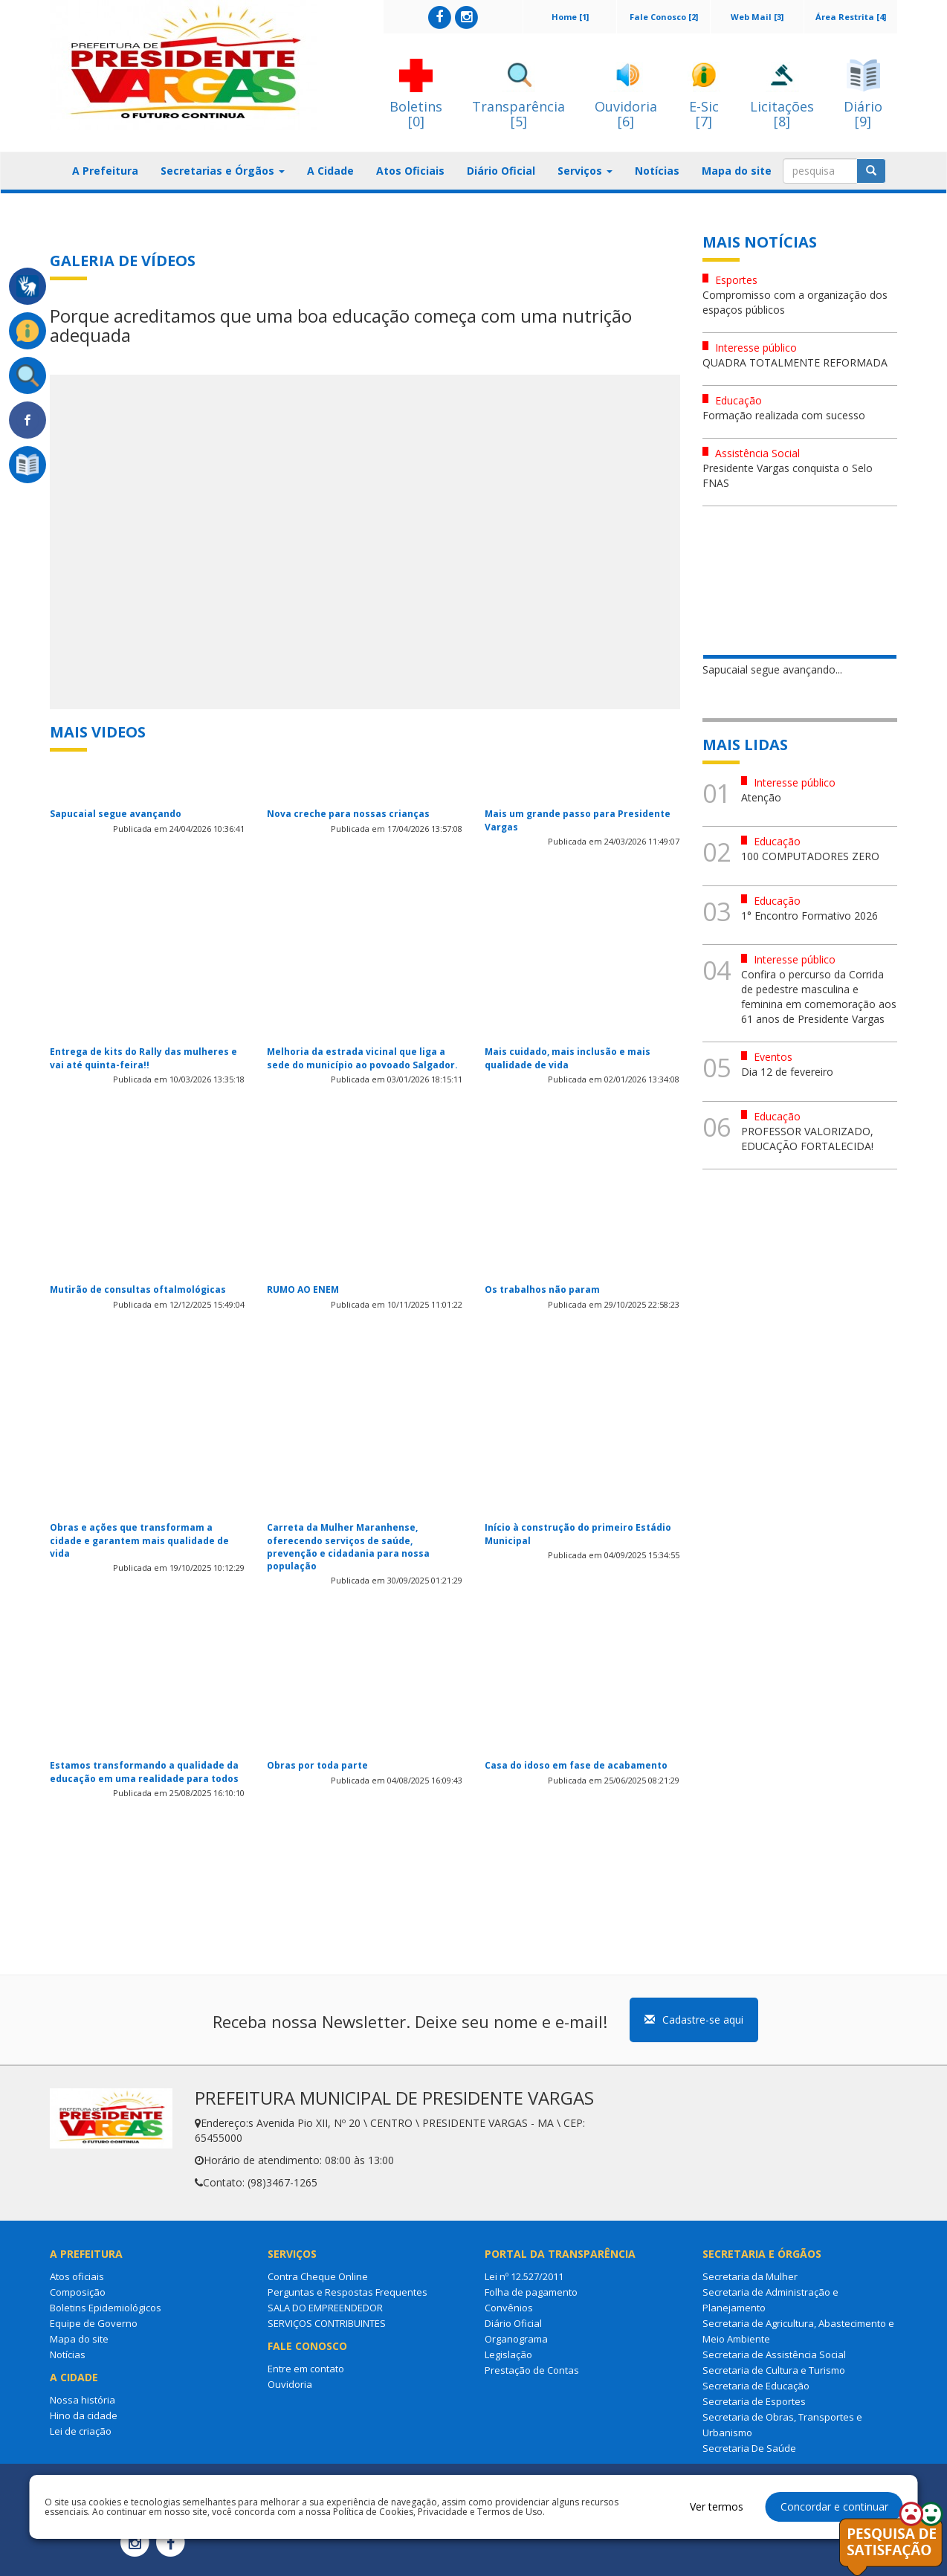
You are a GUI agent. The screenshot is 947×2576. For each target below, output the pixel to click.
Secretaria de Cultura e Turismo (773, 2370)
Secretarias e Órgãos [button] (223, 171)
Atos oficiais (77, 2276)
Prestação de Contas (532, 2370)
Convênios (509, 2307)
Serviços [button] (585, 171)
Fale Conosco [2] (664, 16)
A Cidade (330, 171)
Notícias (657, 171)
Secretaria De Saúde (749, 2448)
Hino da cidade (83, 2415)
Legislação (508, 2354)
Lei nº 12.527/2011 (524, 2276)
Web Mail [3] (757, 16)
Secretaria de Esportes (754, 2401)
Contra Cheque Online (318, 2276)
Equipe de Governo (94, 2323)
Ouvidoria (290, 2384)
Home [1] (570, 16)
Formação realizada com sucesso (783, 415)
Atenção (761, 797)
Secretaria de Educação (755, 2385)
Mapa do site (737, 171)
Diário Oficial (501, 171)
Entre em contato (306, 2368)
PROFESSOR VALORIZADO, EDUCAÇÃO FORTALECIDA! (807, 1138)
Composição (78, 2292)
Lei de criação (80, 2431)
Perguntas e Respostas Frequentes (347, 2292)
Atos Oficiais (410, 171)
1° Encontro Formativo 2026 (809, 915)
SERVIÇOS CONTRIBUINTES (327, 2323)
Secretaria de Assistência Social (774, 2354)
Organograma (516, 2339)
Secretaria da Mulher (750, 2276)
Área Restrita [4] (850, 16)
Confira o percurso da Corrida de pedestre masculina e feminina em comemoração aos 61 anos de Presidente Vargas (818, 996)
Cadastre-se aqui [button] (693, 2019)
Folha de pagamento (531, 2292)
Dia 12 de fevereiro (787, 1072)
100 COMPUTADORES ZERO (810, 856)
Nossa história (82, 2399)
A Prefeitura (105, 171)
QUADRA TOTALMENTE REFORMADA (795, 362)
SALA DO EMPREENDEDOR (325, 2307)
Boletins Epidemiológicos (105, 2307)
